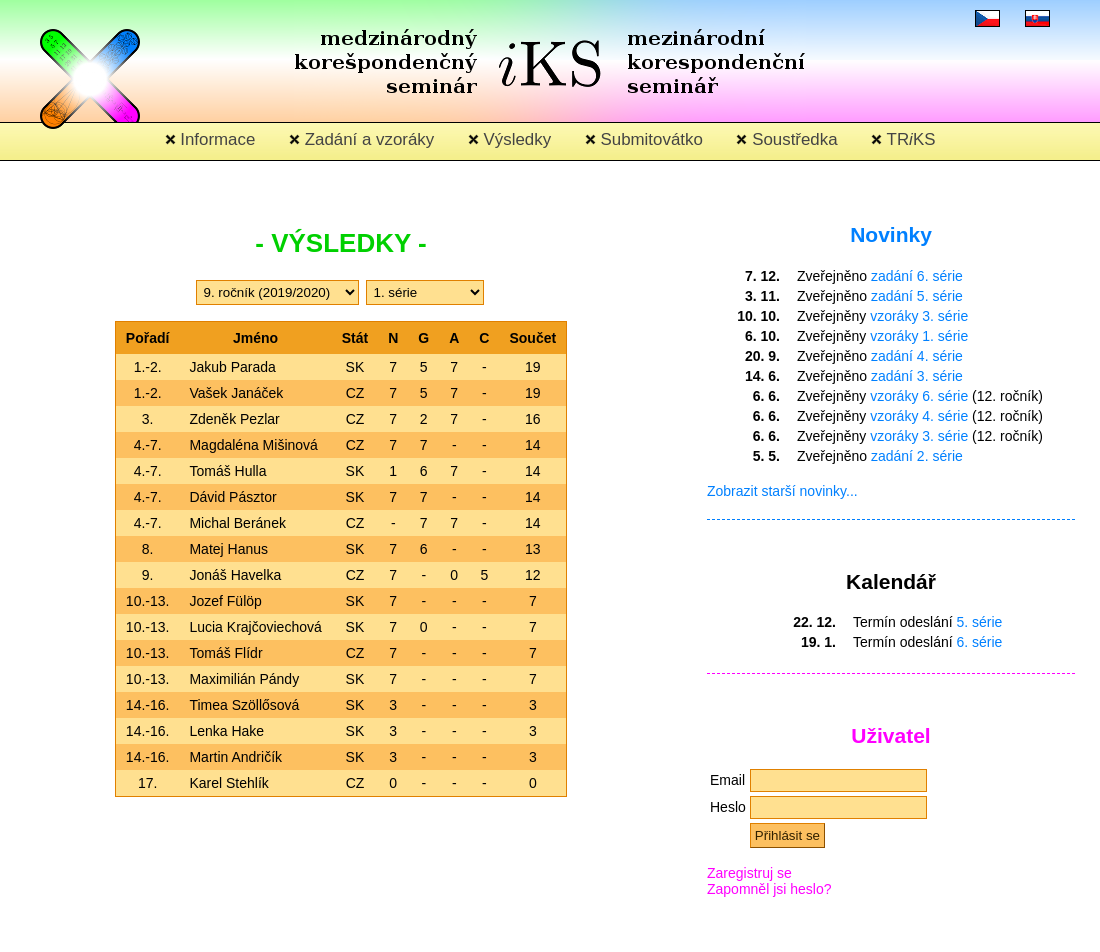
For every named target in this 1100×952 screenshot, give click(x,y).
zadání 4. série (917, 356)
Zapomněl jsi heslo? (769, 889)
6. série (980, 642)
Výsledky (509, 139)
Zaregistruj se (749, 873)
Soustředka (786, 139)
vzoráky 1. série (919, 336)
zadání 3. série (917, 376)
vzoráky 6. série (919, 396)
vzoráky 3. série (919, 316)
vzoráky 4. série (919, 416)
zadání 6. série (917, 276)
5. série (980, 622)
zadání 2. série (917, 456)
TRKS (903, 139)
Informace (210, 139)
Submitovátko (644, 139)
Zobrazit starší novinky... (782, 491)
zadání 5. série (917, 296)
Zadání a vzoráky (361, 139)
